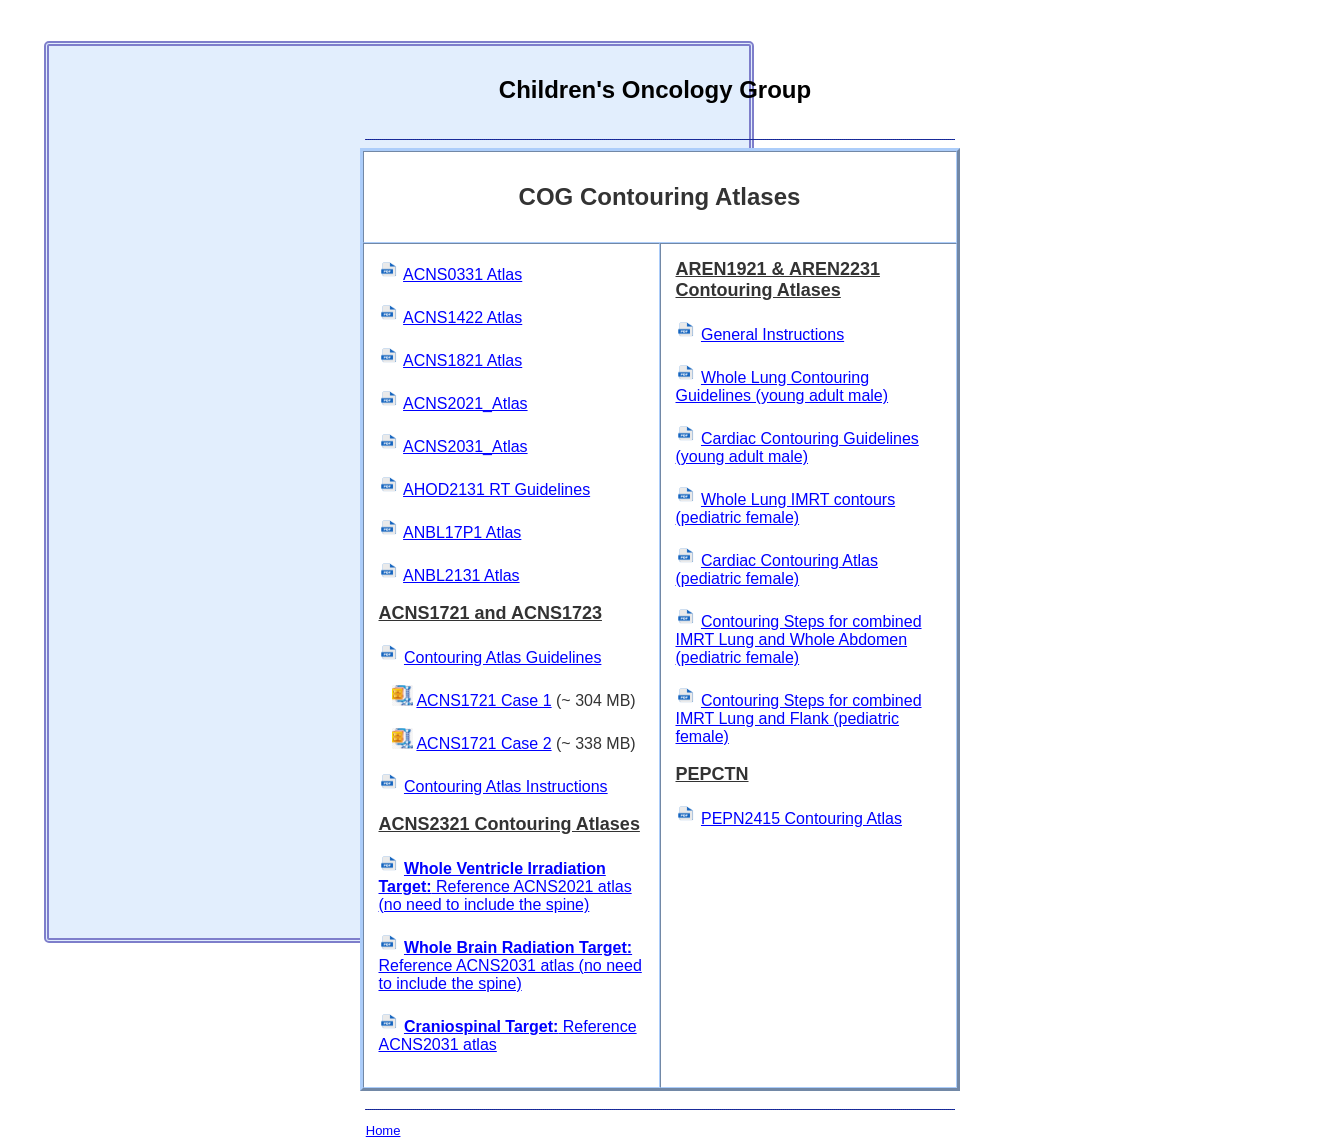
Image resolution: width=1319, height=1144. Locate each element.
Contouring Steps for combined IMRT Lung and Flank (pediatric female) (799, 718)
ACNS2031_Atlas (465, 446)
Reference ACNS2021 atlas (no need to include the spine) (505, 886)
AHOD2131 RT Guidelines (496, 489)
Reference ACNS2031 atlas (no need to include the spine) (510, 965)
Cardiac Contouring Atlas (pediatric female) (777, 569)
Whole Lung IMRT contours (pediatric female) (786, 508)
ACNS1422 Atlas (462, 317)
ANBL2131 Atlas (461, 575)
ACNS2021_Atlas (465, 403)
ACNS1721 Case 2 (483, 743)
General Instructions (772, 334)
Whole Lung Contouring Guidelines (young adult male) (782, 386)
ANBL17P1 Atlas (462, 532)
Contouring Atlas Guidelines (502, 657)
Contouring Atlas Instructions (506, 786)
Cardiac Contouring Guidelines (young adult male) (797, 447)
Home (383, 1130)
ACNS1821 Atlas (462, 360)
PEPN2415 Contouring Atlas (801, 818)
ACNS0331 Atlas (462, 274)
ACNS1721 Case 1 (483, 700)
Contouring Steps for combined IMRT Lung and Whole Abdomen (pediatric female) (799, 639)
